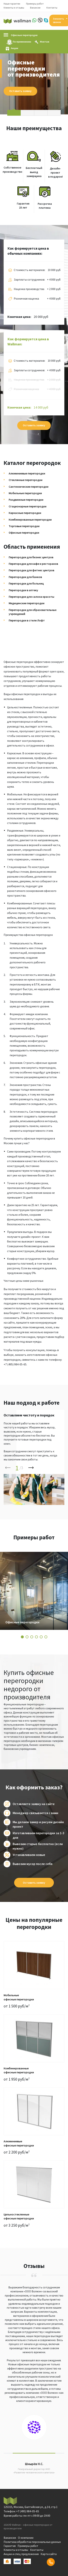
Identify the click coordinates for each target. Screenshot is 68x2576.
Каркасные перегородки (25, 513)
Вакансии (35, 7)
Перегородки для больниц (26, 583)
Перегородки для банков (25, 577)
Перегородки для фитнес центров (31, 570)
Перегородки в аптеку (23, 590)
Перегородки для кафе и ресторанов (33, 563)
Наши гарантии (12, 3)
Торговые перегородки (24, 526)
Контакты (51, 7)
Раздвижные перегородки (26, 499)
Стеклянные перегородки (25, 480)
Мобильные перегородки (25, 493)
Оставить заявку (20, 91)
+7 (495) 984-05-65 (27, 2511)
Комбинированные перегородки (30, 519)
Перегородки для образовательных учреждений (33, 612)
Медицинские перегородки (26, 603)
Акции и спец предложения (21, 2554)
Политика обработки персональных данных (32, 2542)
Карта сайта (49, 2554)
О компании (25, 2537)
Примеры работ (35, 3)
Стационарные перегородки (27, 506)
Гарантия (10, 2546)
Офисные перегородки (24, 532)
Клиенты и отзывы (14, 7)
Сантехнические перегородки (28, 486)
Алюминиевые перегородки (27, 473)
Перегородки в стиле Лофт (27, 620)
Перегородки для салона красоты (31, 596)
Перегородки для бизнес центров (31, 557)
